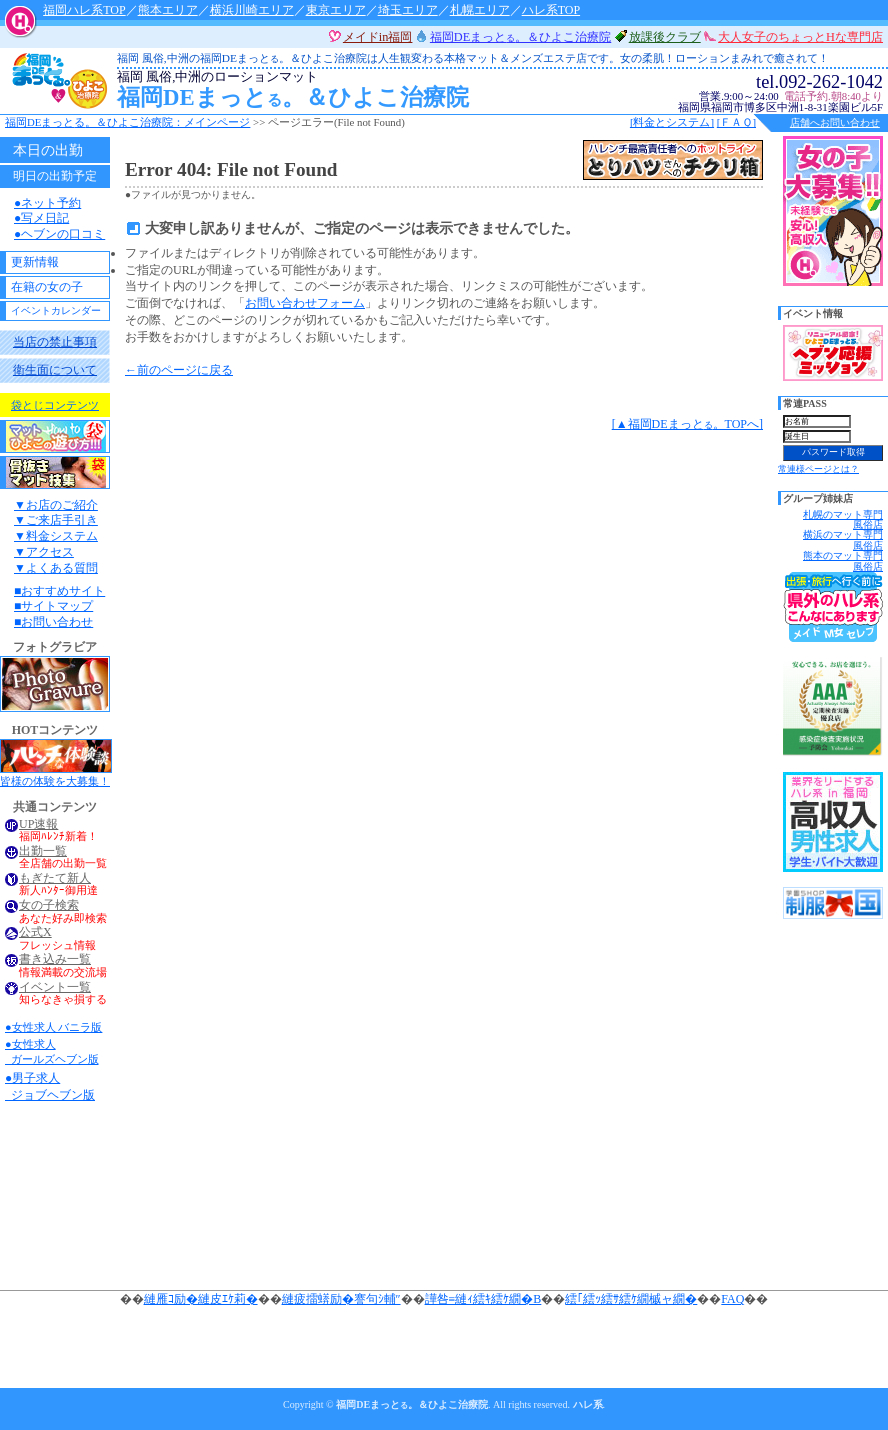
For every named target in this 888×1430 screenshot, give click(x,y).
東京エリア (336, 10)
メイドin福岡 (378, 37)
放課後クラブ (665, 37)
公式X (35, 932)
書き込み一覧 (55, 959)
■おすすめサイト (59, 591)
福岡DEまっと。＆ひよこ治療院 (422, 90)
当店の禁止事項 (55, 342)
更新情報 (35, 262)
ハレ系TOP (551, 10)
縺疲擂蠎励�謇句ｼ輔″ (341, 1299)
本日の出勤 (48, 150)
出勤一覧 (43, 851)
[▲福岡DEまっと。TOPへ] (687, 424)
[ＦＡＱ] (736, 122)
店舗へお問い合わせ (835, 122)
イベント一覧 (55, 987)
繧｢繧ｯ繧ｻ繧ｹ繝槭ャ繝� (631, 1299)
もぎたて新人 (55, 878)
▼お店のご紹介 (56, 505)
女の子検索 (49, 905)
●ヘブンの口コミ (59, 234)
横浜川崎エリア (252, 10)
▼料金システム (56, 536)
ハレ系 (588, 1404)
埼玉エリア (408, 10)
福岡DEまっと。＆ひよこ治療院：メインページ (127, 122)
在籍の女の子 (47, 287)
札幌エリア (480, 10)
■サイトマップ (53, 606)
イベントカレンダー (56, 310)
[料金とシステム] (672, 122)
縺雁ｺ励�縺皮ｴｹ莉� (201, 1299)
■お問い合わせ (53, 622)
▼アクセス (44, 552)
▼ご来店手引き (56, 520)
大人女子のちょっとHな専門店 (800, 37)
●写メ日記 (41, 218)
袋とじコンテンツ (55, 405)
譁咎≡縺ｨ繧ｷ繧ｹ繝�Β (483, 1299)
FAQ (732, 1299)
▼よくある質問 (56, 568)
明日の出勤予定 (55, 176)
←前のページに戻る (179, 370)
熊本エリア (168, 10)
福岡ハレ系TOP (84, 10)
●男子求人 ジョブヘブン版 (50, 1086)
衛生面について (55, 370)
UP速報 (38, 824)
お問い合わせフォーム (305, 303)
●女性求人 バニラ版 (53, 1027)
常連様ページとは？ (818, 469)
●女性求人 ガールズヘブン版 (52, 1051)
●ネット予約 (47, 203)
